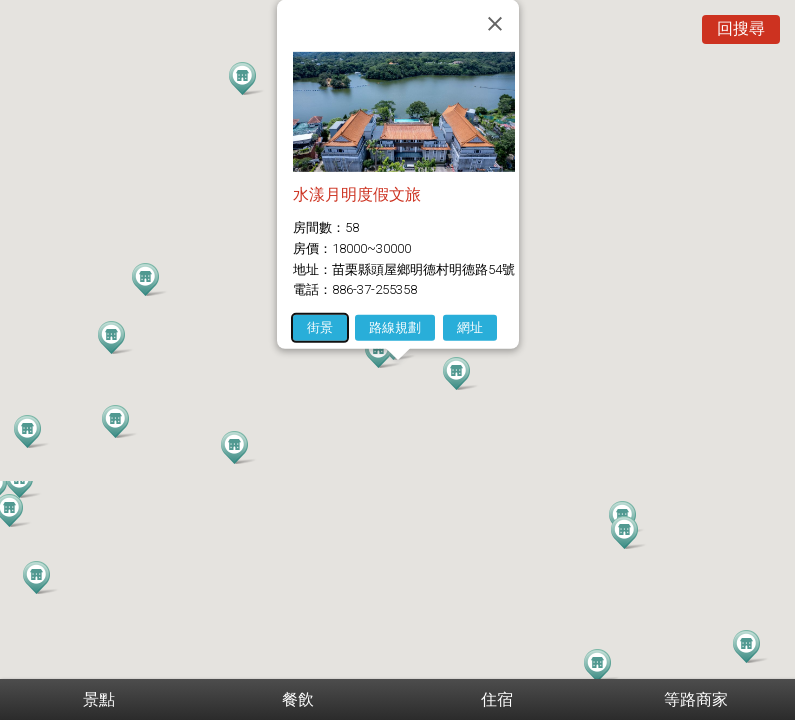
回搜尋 (741, 28)
